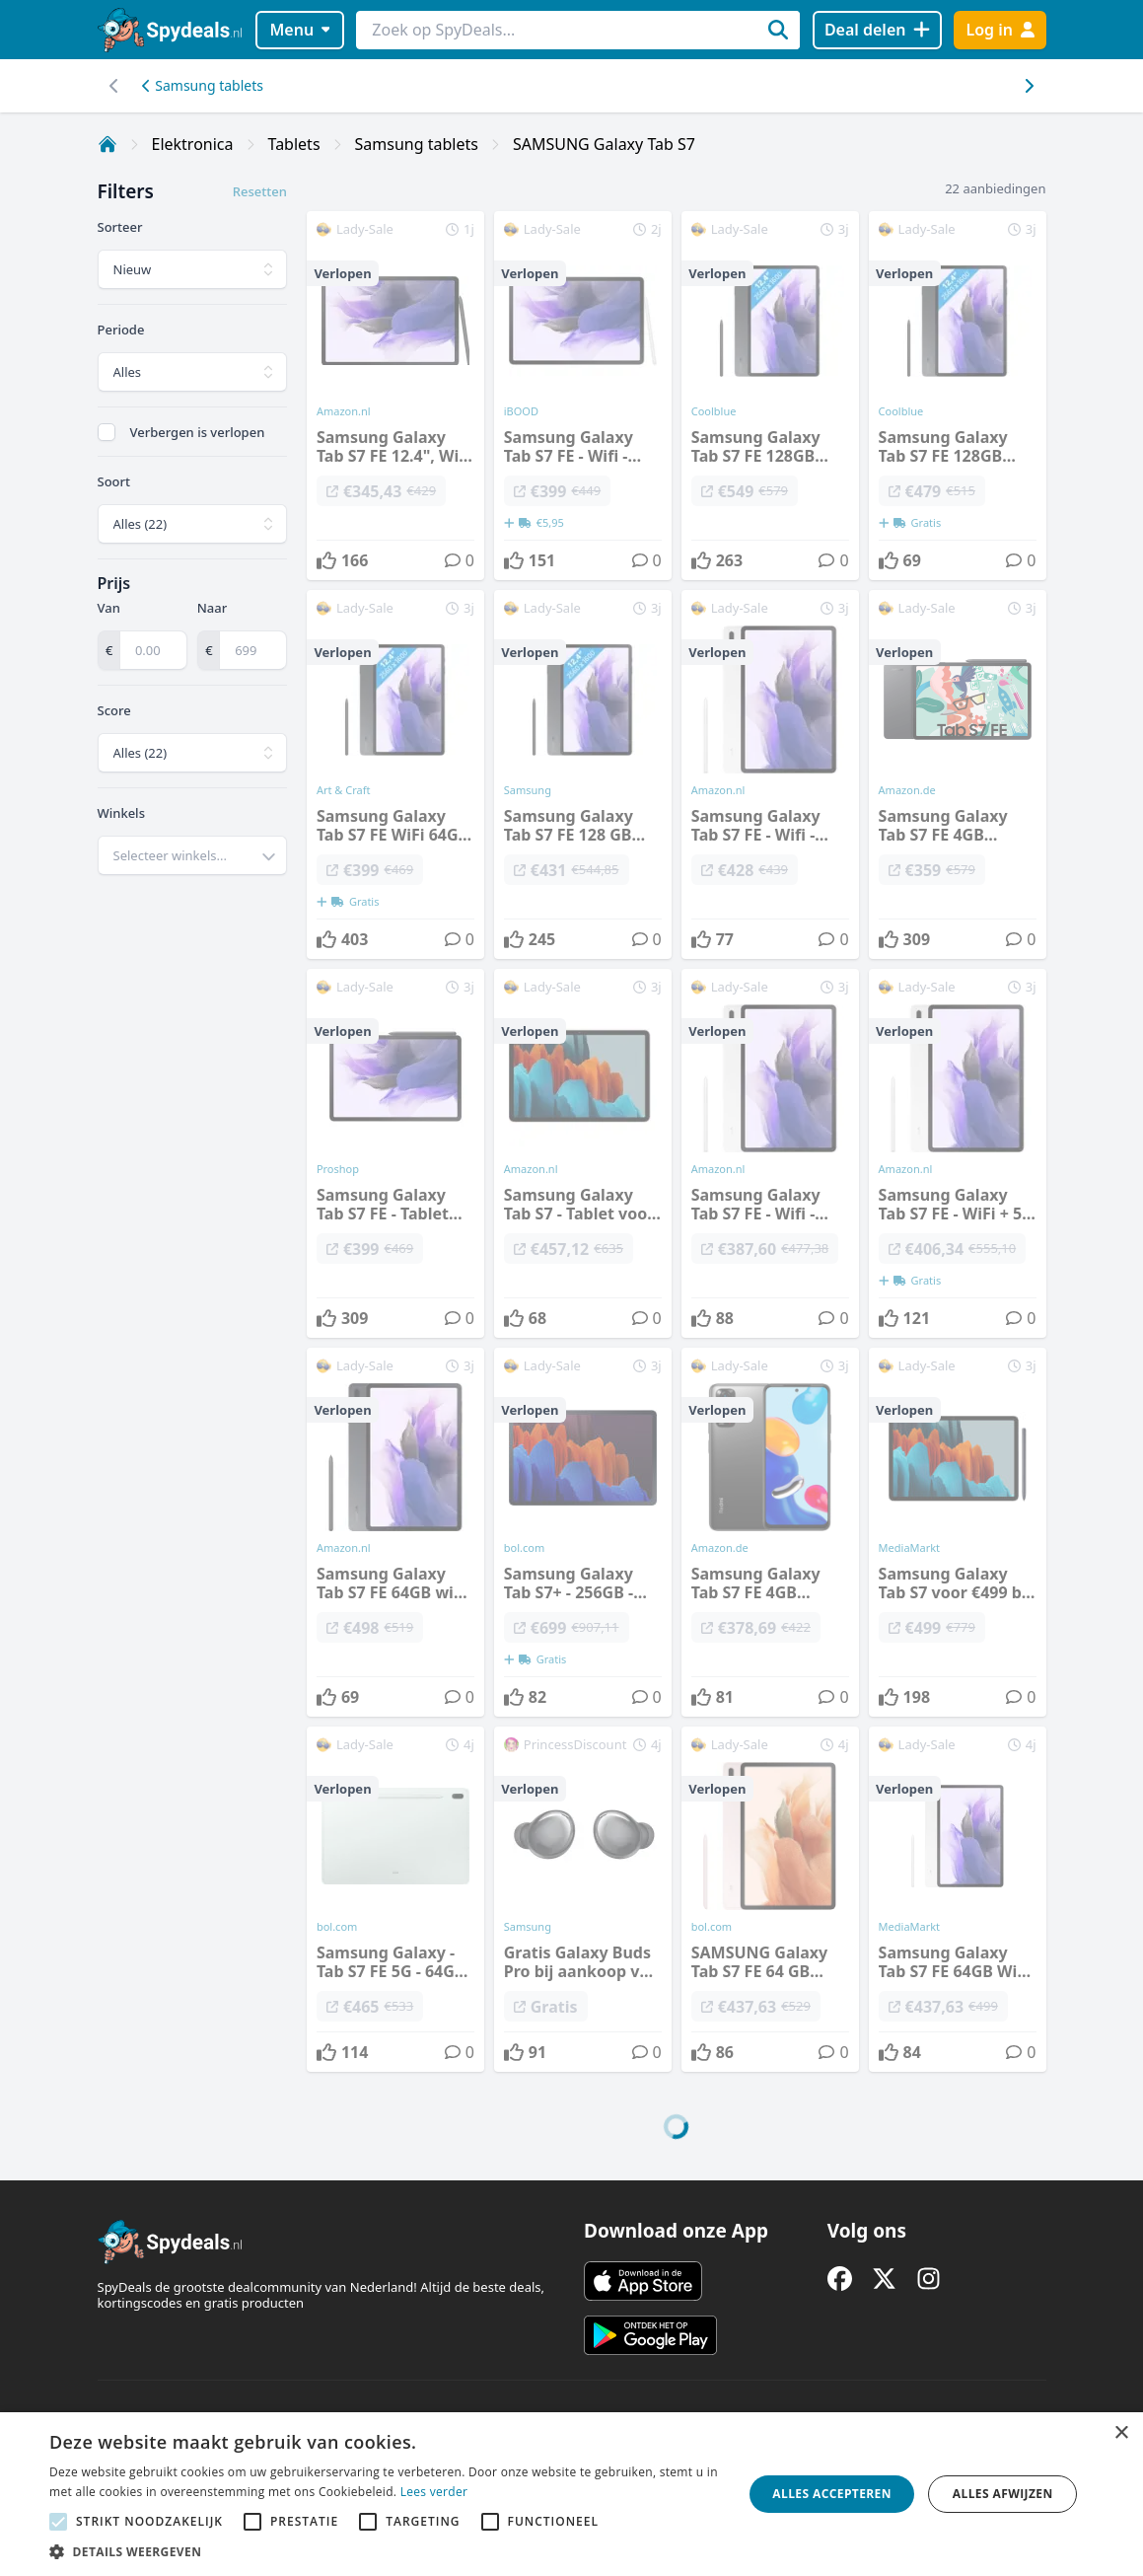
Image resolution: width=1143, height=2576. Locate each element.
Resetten (260, 191)
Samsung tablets (202, 85)
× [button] (1120, 2433)
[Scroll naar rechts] (115, 86)
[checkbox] (106, 432)
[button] (385, 2551)
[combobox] (192, 855)
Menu (299, 29)
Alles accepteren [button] (832, 2493)
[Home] (107, 144)
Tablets (294, 144)
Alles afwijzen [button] (1003, 2493)
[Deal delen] (877, 30)
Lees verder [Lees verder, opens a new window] (434, 2491)
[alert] (571, 2494)
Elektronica (193, 144)
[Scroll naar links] (1029, 86)
